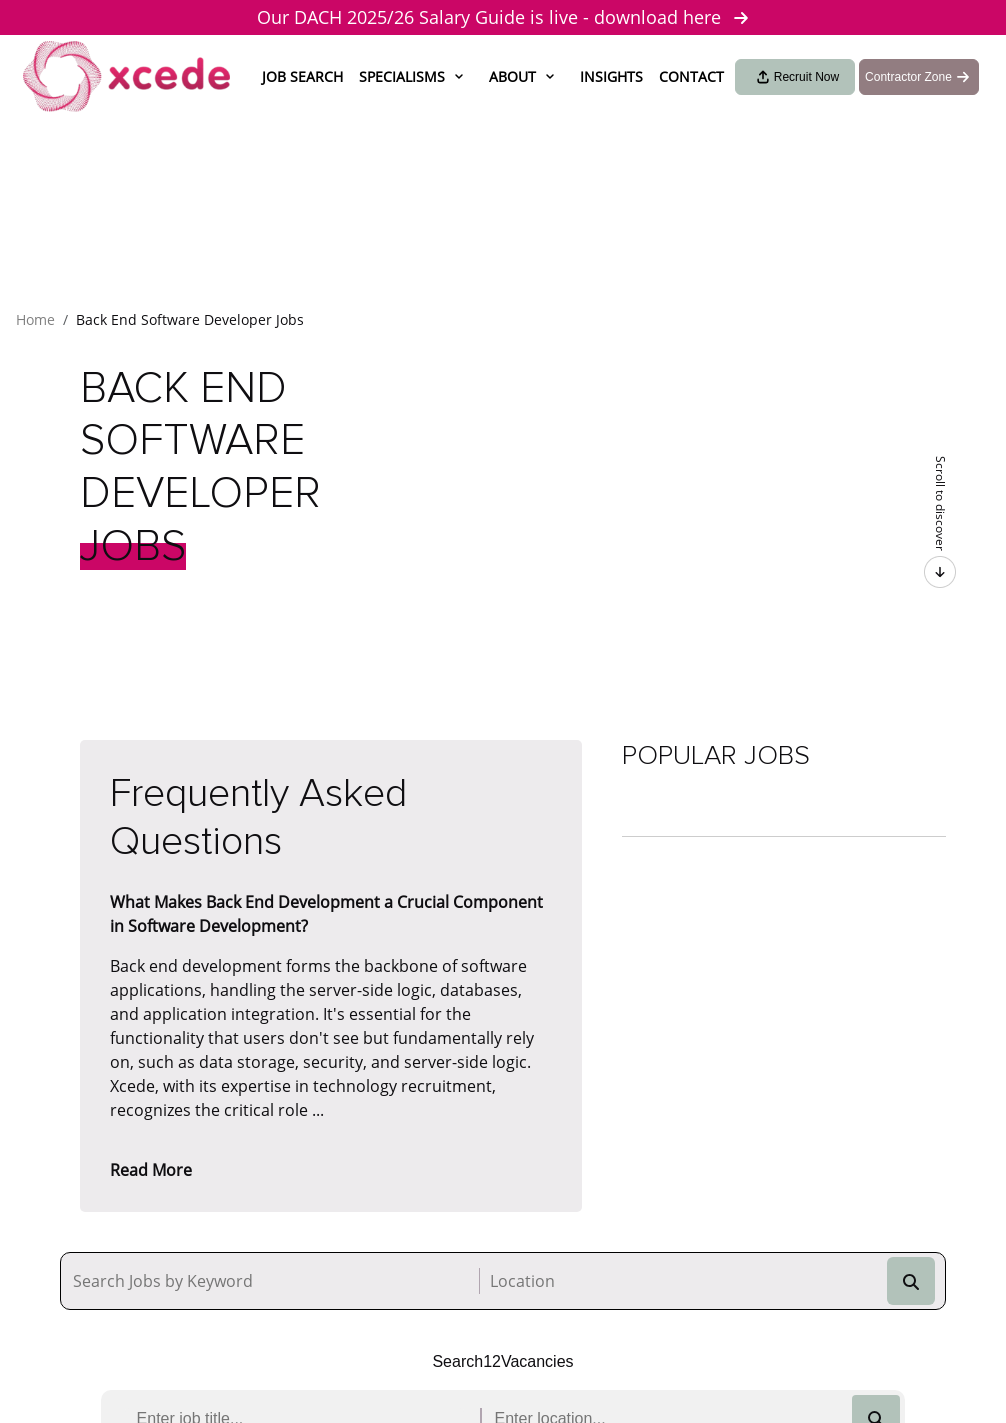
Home (35, 319)
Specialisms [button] (402, 76)
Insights (611, 76)
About (512, 76)
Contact (691, 76)
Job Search (302, 76)
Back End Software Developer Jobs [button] (190, 319)
